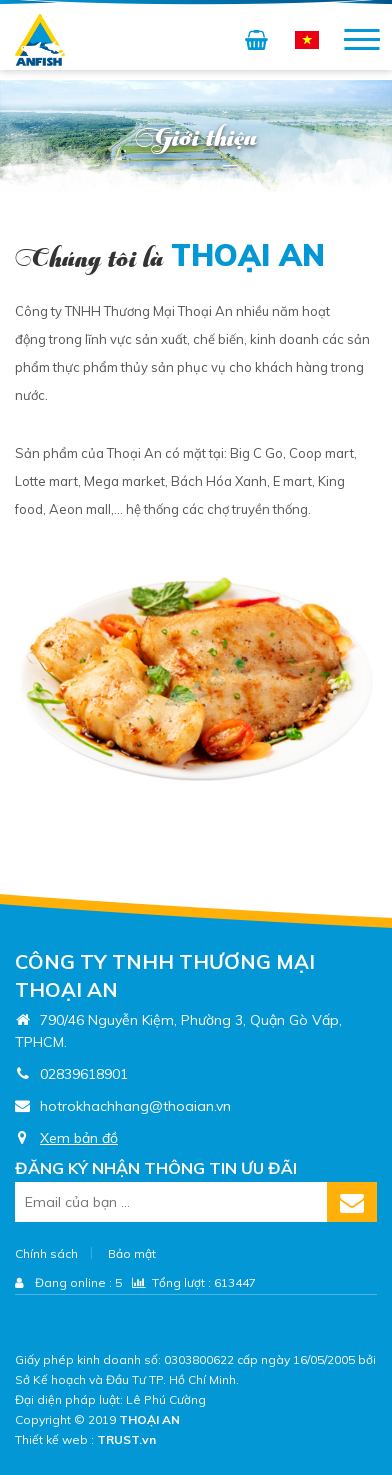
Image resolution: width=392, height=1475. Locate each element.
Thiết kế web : (54, 1439)
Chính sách (46, 1253)
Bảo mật (132, 1253)
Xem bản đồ (79, 1138)
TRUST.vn (126, 1439)
